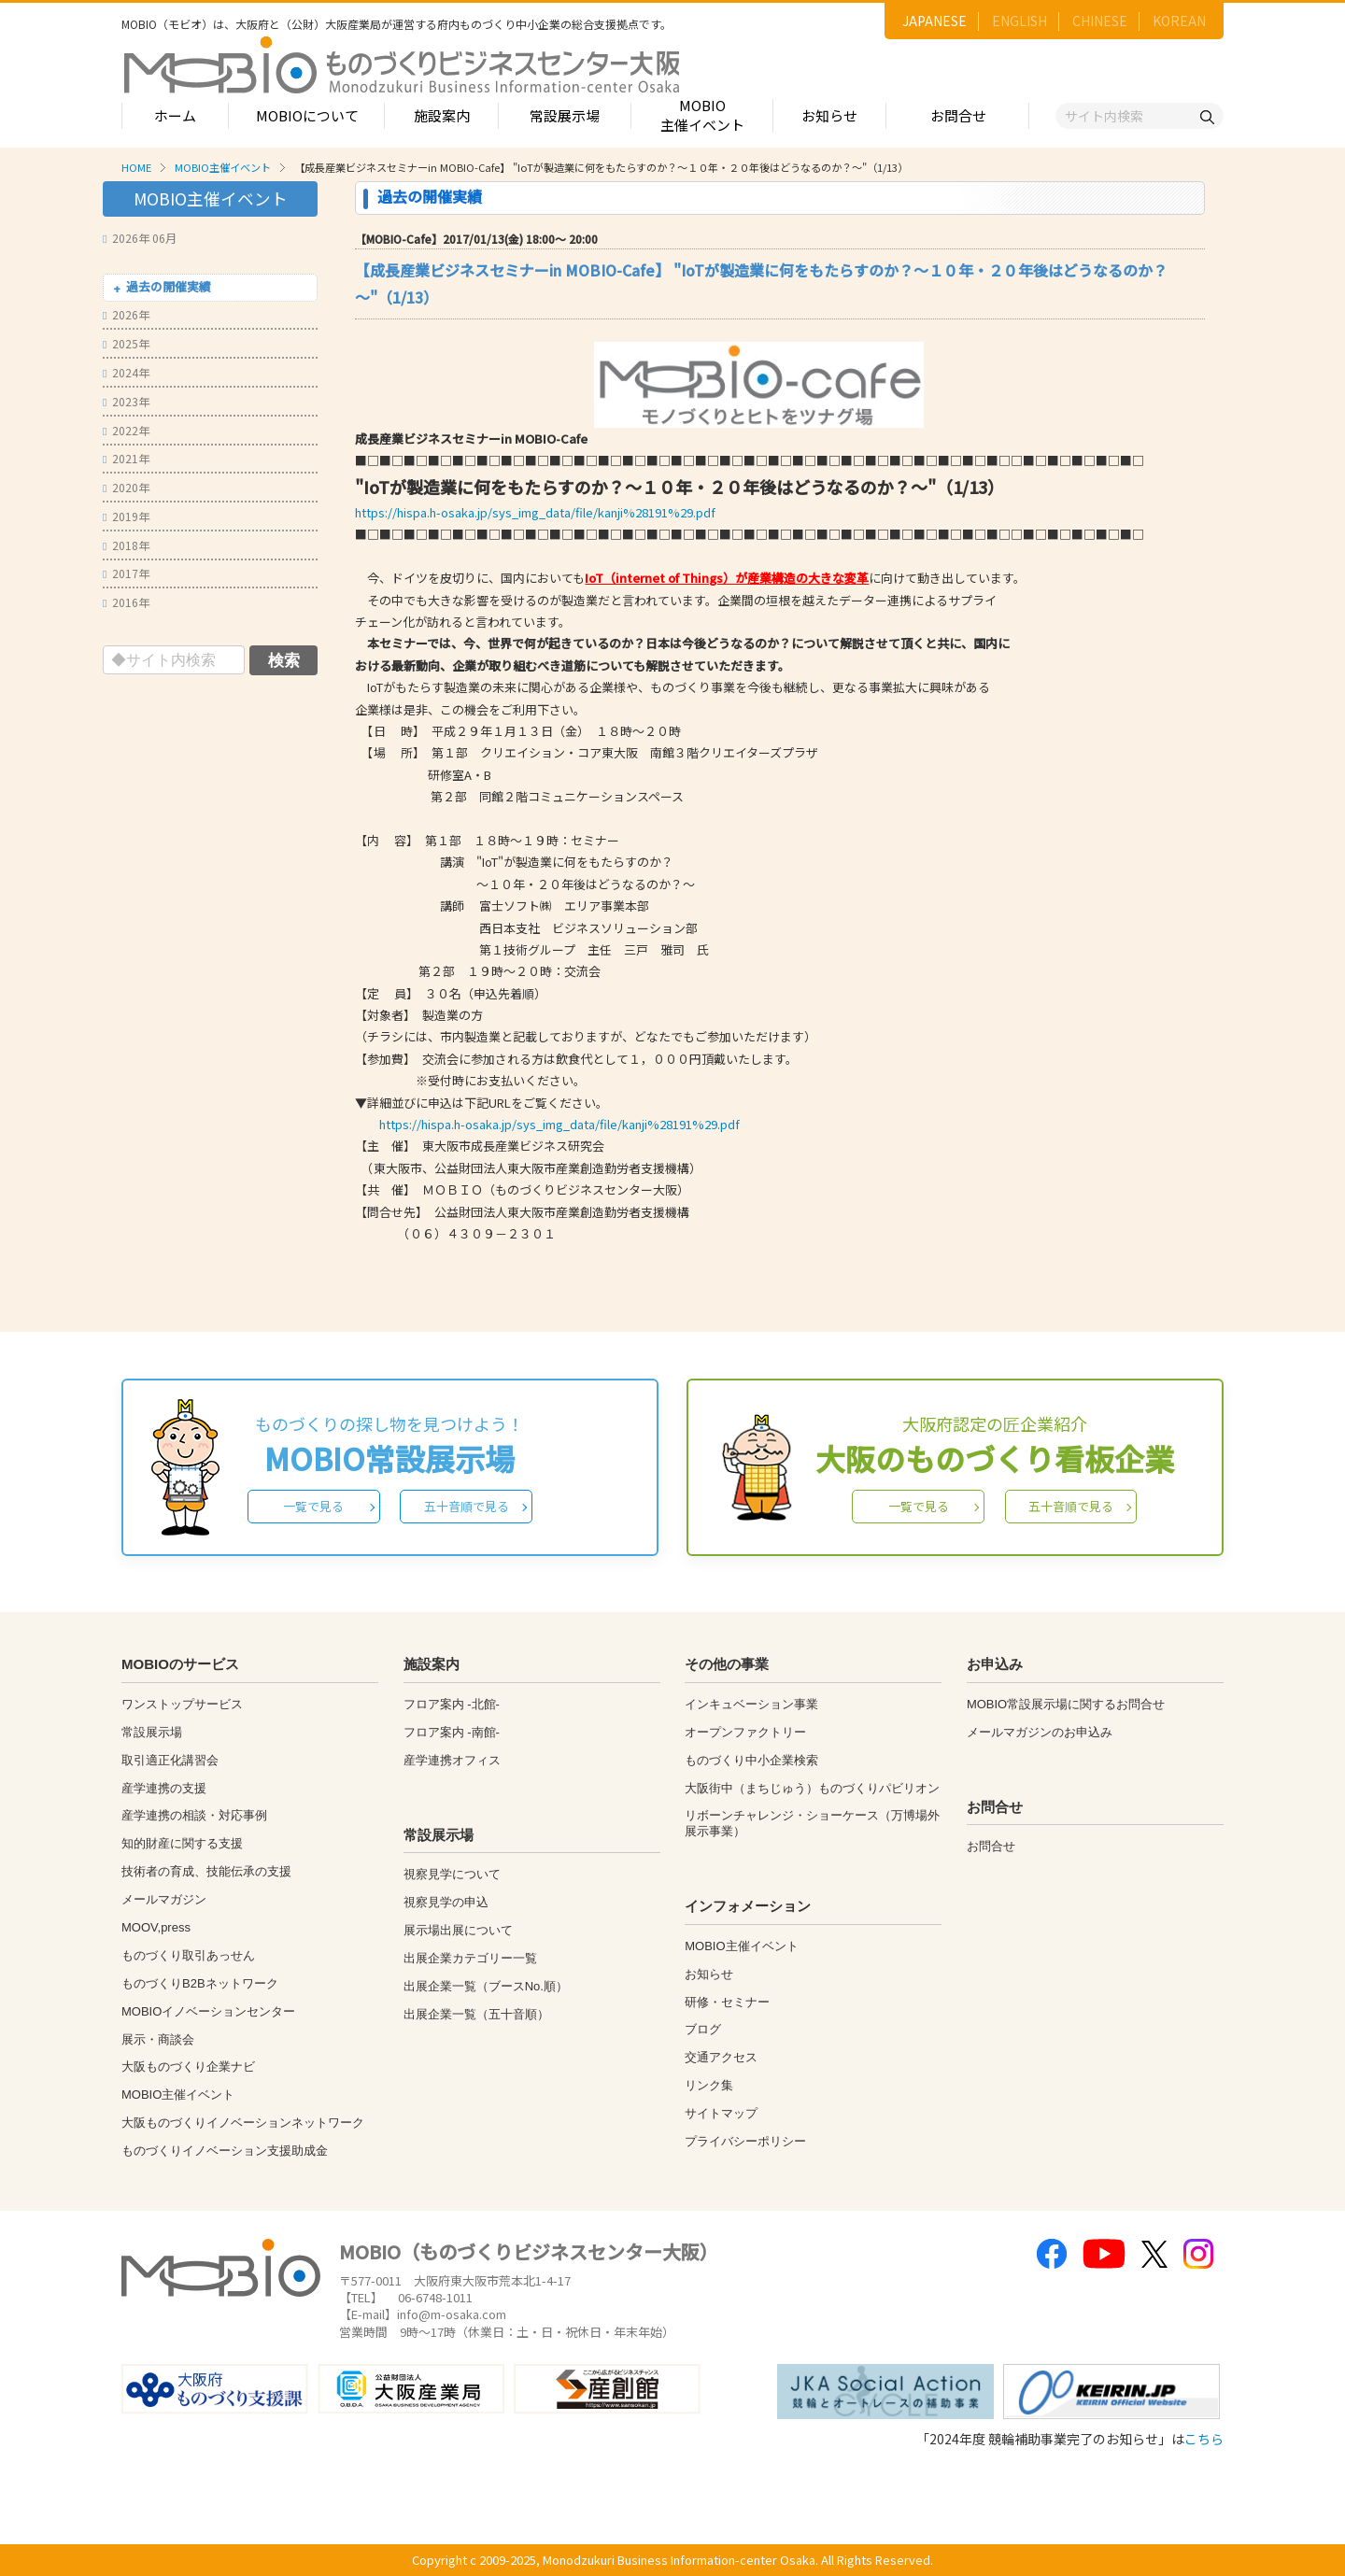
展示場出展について (458, 1930)
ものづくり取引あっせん (188, 1955)
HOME (136, 167)
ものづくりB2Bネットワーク (199, 1983)
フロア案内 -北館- (452, 1704)
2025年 (126, 343)
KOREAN (1179, 20)
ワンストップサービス (182, 1704)
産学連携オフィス (452, 1760)
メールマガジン (163, 1899)
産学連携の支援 (163, 1788)
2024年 (126, 372)
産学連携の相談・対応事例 (194, 1815)
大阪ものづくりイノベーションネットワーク (242, 2123)
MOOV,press (156, 1927)
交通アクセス (721, 2057)
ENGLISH (1019, 20)
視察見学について (452, 1874)
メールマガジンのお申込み (1039, 1732)
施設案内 (442, 115)
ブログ (703, 2029)
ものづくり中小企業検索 (751, 1760)
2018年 (126, 545)
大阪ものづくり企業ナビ (188, 2066)
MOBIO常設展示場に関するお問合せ (1066, 1704)
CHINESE (1099, 20)
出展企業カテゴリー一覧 (470, 1958)
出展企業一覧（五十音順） (476, 2014)
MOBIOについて (307, 115)
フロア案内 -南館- (452, 1732)
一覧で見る (313, 1506)
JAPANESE (934, 20)
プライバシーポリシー (745, 2141)
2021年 (126, 458)
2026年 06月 (140, 238)
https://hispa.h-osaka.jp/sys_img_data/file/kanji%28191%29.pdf (535, 512)
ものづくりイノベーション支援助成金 (224, 2151)
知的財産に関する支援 (182, 1843)
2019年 (126, 516)
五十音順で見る (466, 1506)
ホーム (175, 115)
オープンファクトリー (745, 1732)
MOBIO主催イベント (702, 114)
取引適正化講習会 (170, 1760)
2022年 (126, 430)
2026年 (126, 314)
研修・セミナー (727, 2002)
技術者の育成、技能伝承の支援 (206, 1871)
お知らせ (829, 115)
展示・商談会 (157, 2039)
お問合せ (958, 115)
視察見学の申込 (446, 1902)
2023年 (126, 401)
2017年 (126, 573)
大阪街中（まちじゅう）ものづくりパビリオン (812, 1788)
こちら (1204, 2438)
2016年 (126, 602)
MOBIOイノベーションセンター (208, 2011)
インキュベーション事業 (751, 1704)
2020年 (126, 487)
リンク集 (709, 2085)
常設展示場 (565, 115)
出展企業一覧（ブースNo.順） (486, 1986)
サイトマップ (721, 2113)
